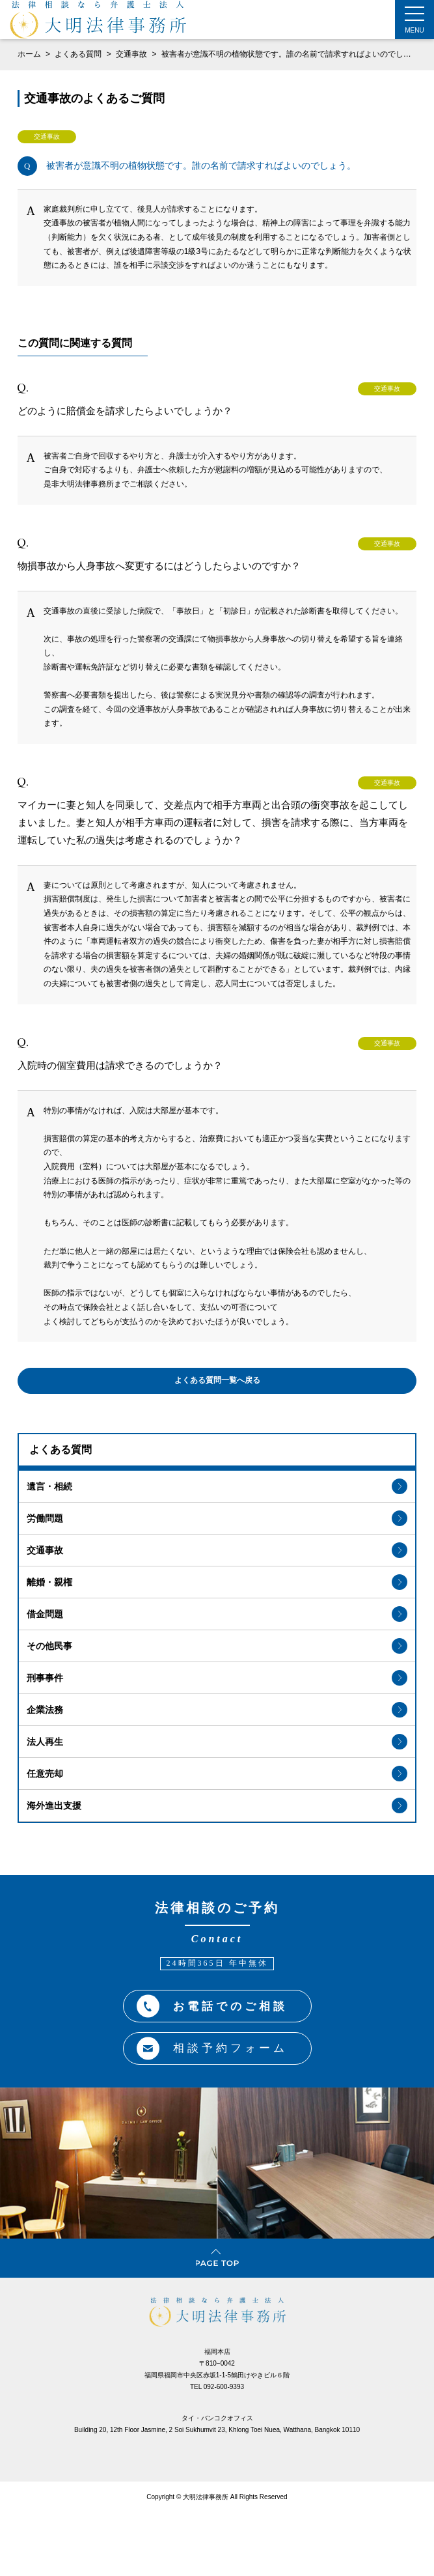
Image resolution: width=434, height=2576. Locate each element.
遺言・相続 (217, 1486)
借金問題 (217, 1614)
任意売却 (217, 1773)
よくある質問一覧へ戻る (217, 1380)
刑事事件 (217, 1678)
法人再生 (217, 1741)
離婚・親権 (217, 1582)
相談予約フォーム (212, 2048)
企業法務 (217, 1710)
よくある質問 (79, 54)
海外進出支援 (217, 1805)
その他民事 (217, 1646)
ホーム (29, 54)
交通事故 (132, 54)
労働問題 (217, 1518)
